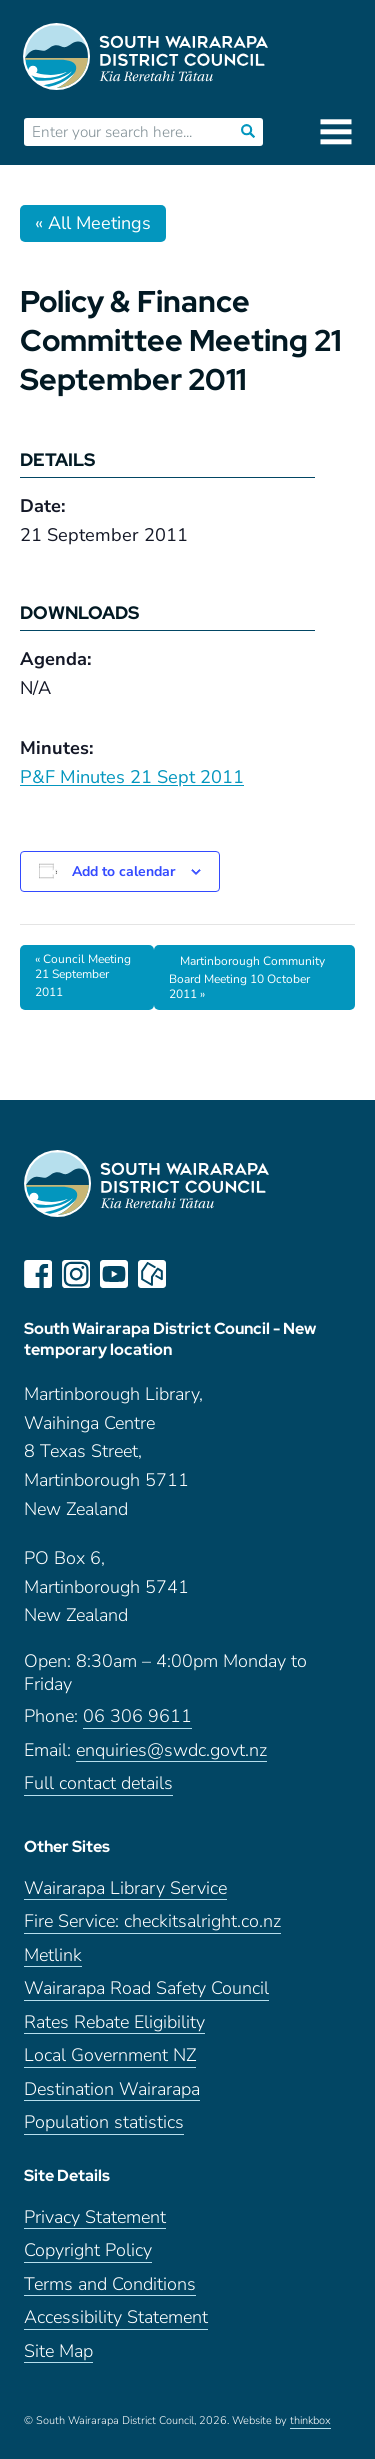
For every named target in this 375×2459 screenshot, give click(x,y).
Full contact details (98, 1783)
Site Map (58, 2351)
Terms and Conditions (110, 2284)
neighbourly (152, 1274)
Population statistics (104, 2122)
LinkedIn (190, 1274)
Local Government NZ (110, 2055)
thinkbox (310, 2421)
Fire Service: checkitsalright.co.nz (152, 1921)
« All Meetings (93, 223)
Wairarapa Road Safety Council (146, 1988)
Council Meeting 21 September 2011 (83, 975)
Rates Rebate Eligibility (114, 2022)
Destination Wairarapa (112, 2089)
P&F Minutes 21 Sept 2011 (132, 777)
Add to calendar (123, 871)
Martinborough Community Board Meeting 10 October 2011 (247, 977)
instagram (76, 1274)
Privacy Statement (95, 2217)
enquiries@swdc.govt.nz (171, 1750)
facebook (38, 1274)
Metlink (53, 1955)
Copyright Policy (88, 2250)
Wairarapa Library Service (125, 1888)
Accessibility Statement (116, 2317)
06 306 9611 (137, 1716)
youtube (114, 1274)
